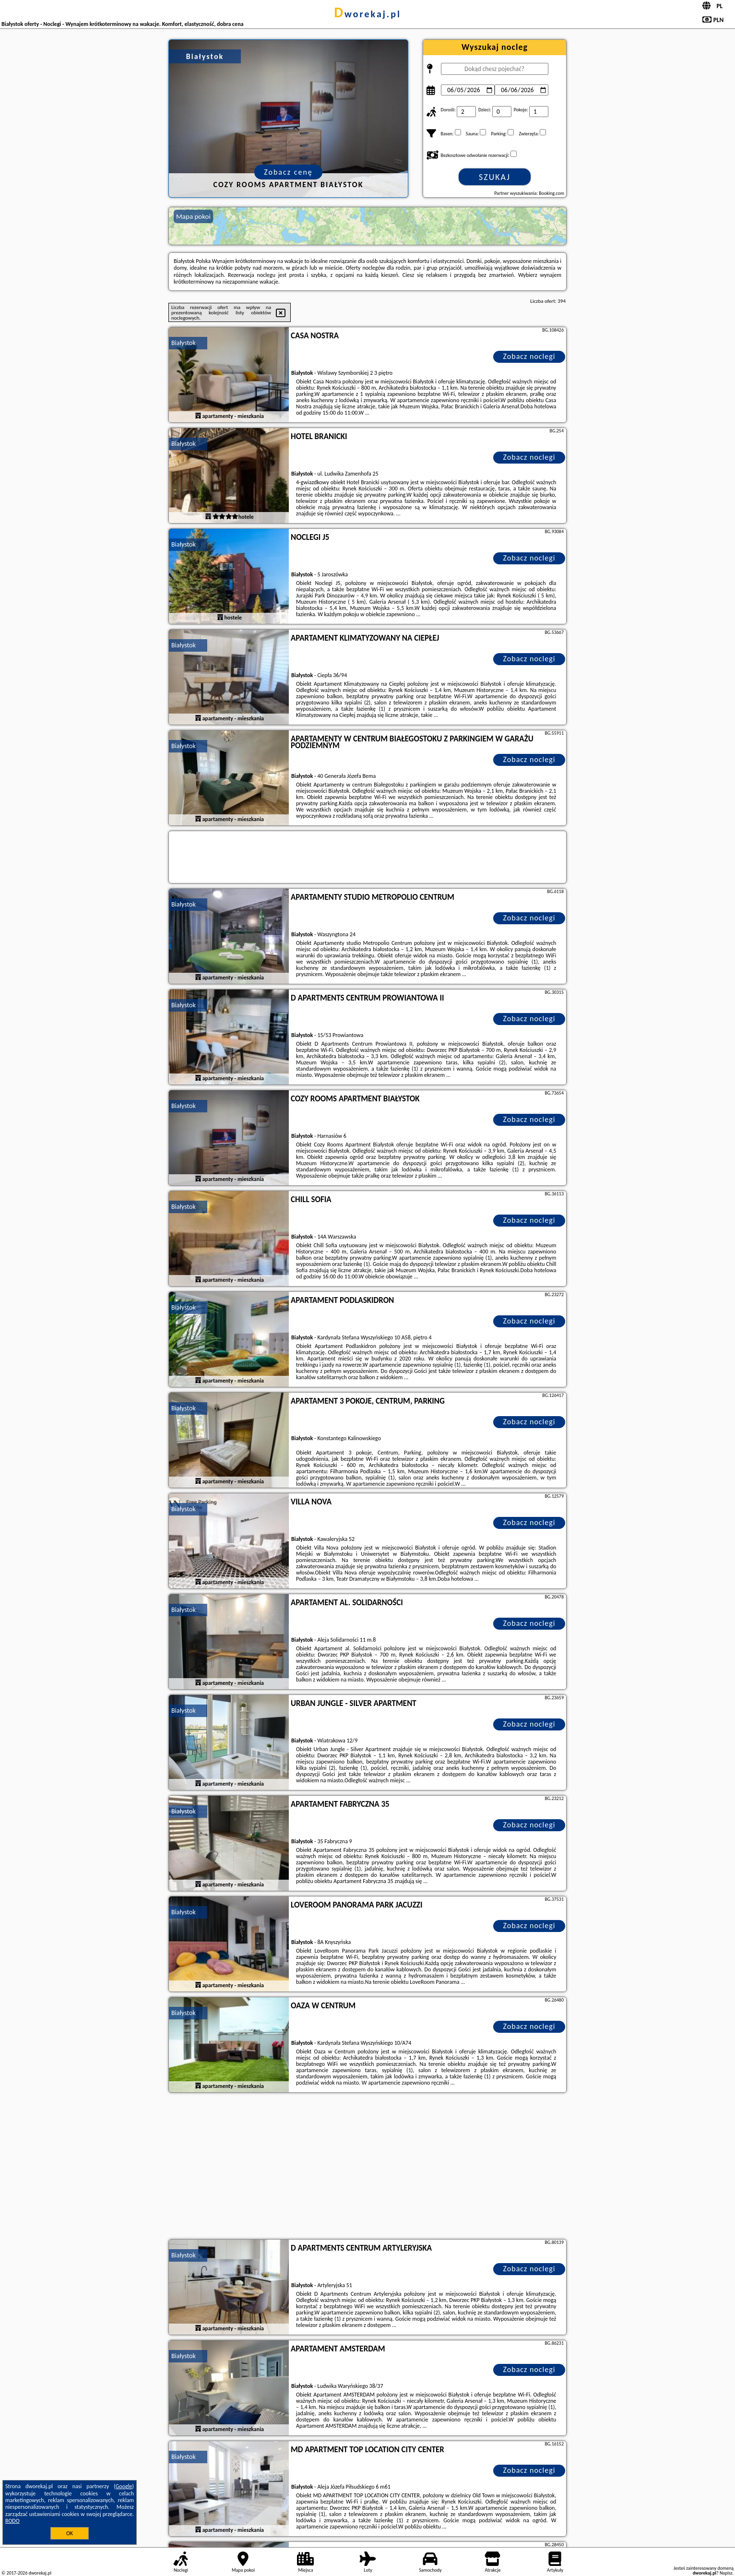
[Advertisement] (367, 2167)
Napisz (726, 2573)
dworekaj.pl (367, 14)
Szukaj (494, 177)
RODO (12, 2520)
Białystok (183, 343)
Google (124, 2486)
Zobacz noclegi (529, 356)
